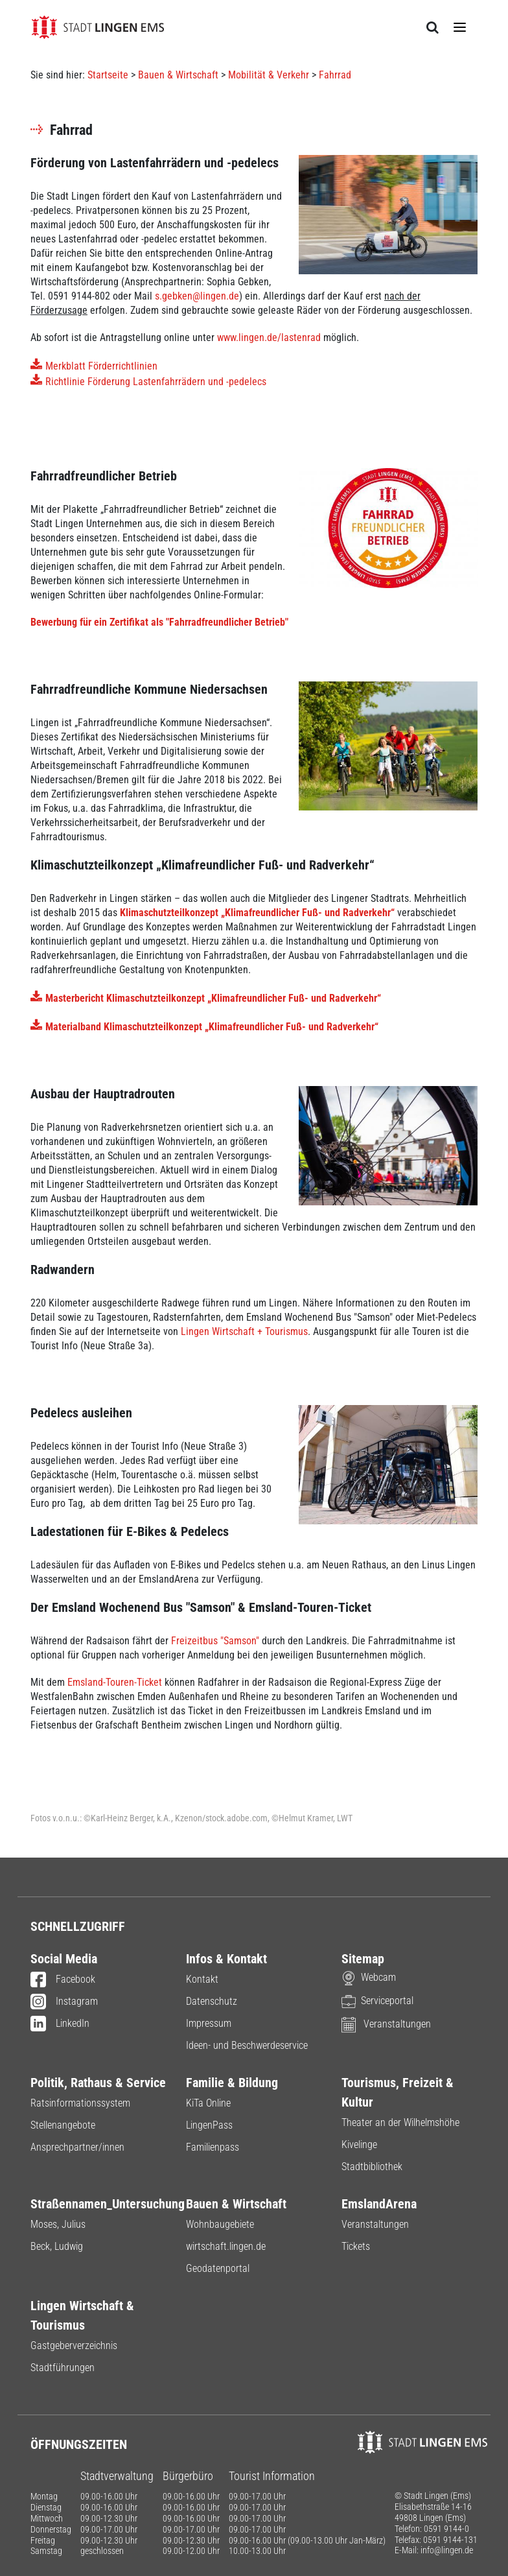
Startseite (107, 75)
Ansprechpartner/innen (77, 2147)
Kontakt (202, 1979)
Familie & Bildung (232, 2082)
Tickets (355, 2246)
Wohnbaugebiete (220, 2224)
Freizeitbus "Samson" (215, 1641)
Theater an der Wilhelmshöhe (400, 2122)
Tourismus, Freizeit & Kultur (397, 2092)
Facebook (62, 1980)
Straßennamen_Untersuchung (98, 2204)
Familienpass (212, 2147)
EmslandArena (379, 2204)
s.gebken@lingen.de (197, 296)
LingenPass (209, 2125)
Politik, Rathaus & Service (98, 2082)
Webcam (368, 1977)
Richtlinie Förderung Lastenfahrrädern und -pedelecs (155, 381)
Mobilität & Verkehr (268, 75)
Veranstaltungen (386, 2024)
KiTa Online (208, 2103)
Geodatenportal (217, 2268)
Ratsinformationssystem (80, 2103)
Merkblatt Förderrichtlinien (101, 366)
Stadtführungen (62, 2367)
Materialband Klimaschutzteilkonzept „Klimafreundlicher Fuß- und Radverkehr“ (211, 1027)
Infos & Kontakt (226, 1959)
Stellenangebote (62, 2125)
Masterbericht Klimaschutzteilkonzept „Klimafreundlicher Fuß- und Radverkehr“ (213, 998)
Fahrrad (335, 75)
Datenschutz (211, 2001)
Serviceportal (377, 2000)
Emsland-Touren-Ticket (114, 1682)
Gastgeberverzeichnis (73, 2345)
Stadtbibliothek (371, 2166)
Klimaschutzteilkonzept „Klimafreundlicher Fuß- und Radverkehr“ (257, 912)
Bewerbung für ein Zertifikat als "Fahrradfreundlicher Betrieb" (159, 622)
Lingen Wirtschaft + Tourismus (244, 1331)
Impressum (208, 2023)
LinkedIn (59, 2024)
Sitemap (362, 1959)
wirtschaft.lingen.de (226, 2246)
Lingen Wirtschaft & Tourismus (82, 2315)
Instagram (64, 2002)
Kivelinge (359, 2144)
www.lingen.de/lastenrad (269, 337)
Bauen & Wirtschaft (178, 75)
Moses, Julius (58, 2224)
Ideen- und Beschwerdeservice (247, 2045)
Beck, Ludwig (56, 2246)
